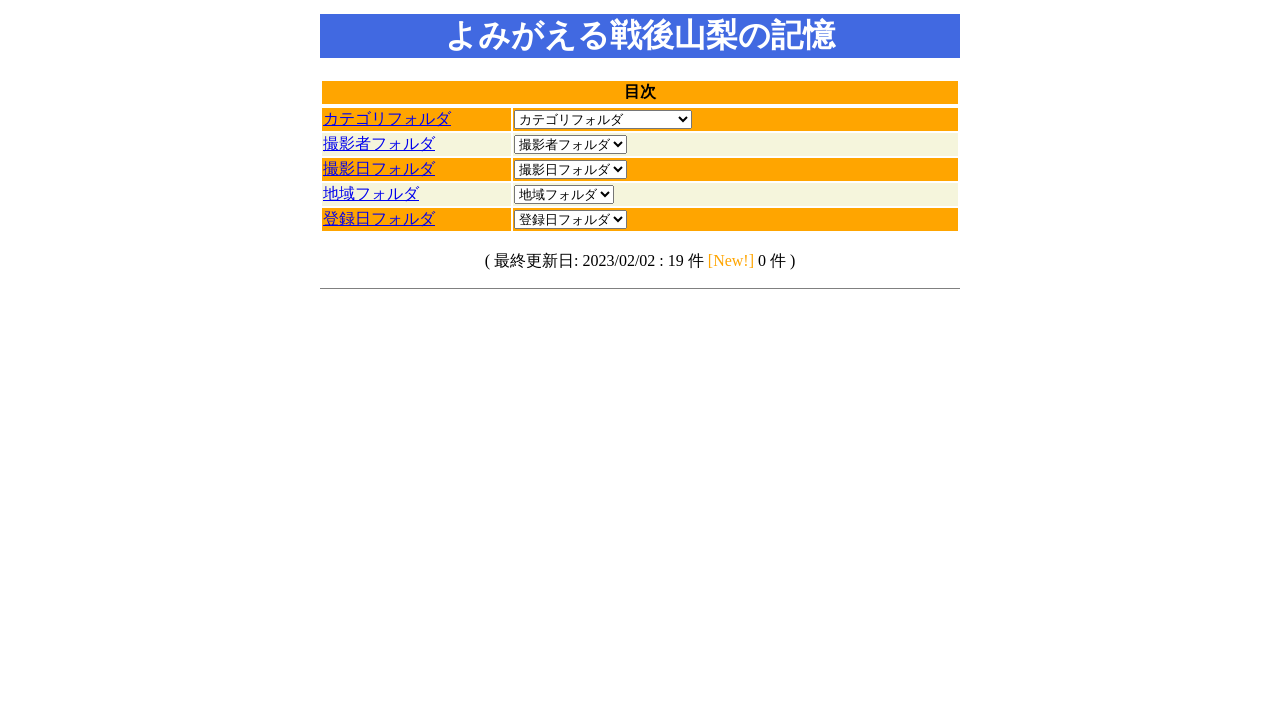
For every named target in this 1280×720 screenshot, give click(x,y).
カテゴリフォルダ (387, 118)
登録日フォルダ (379, 218)
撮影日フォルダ (379, 168)
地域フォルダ (371, 193)
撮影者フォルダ (379, 143)
